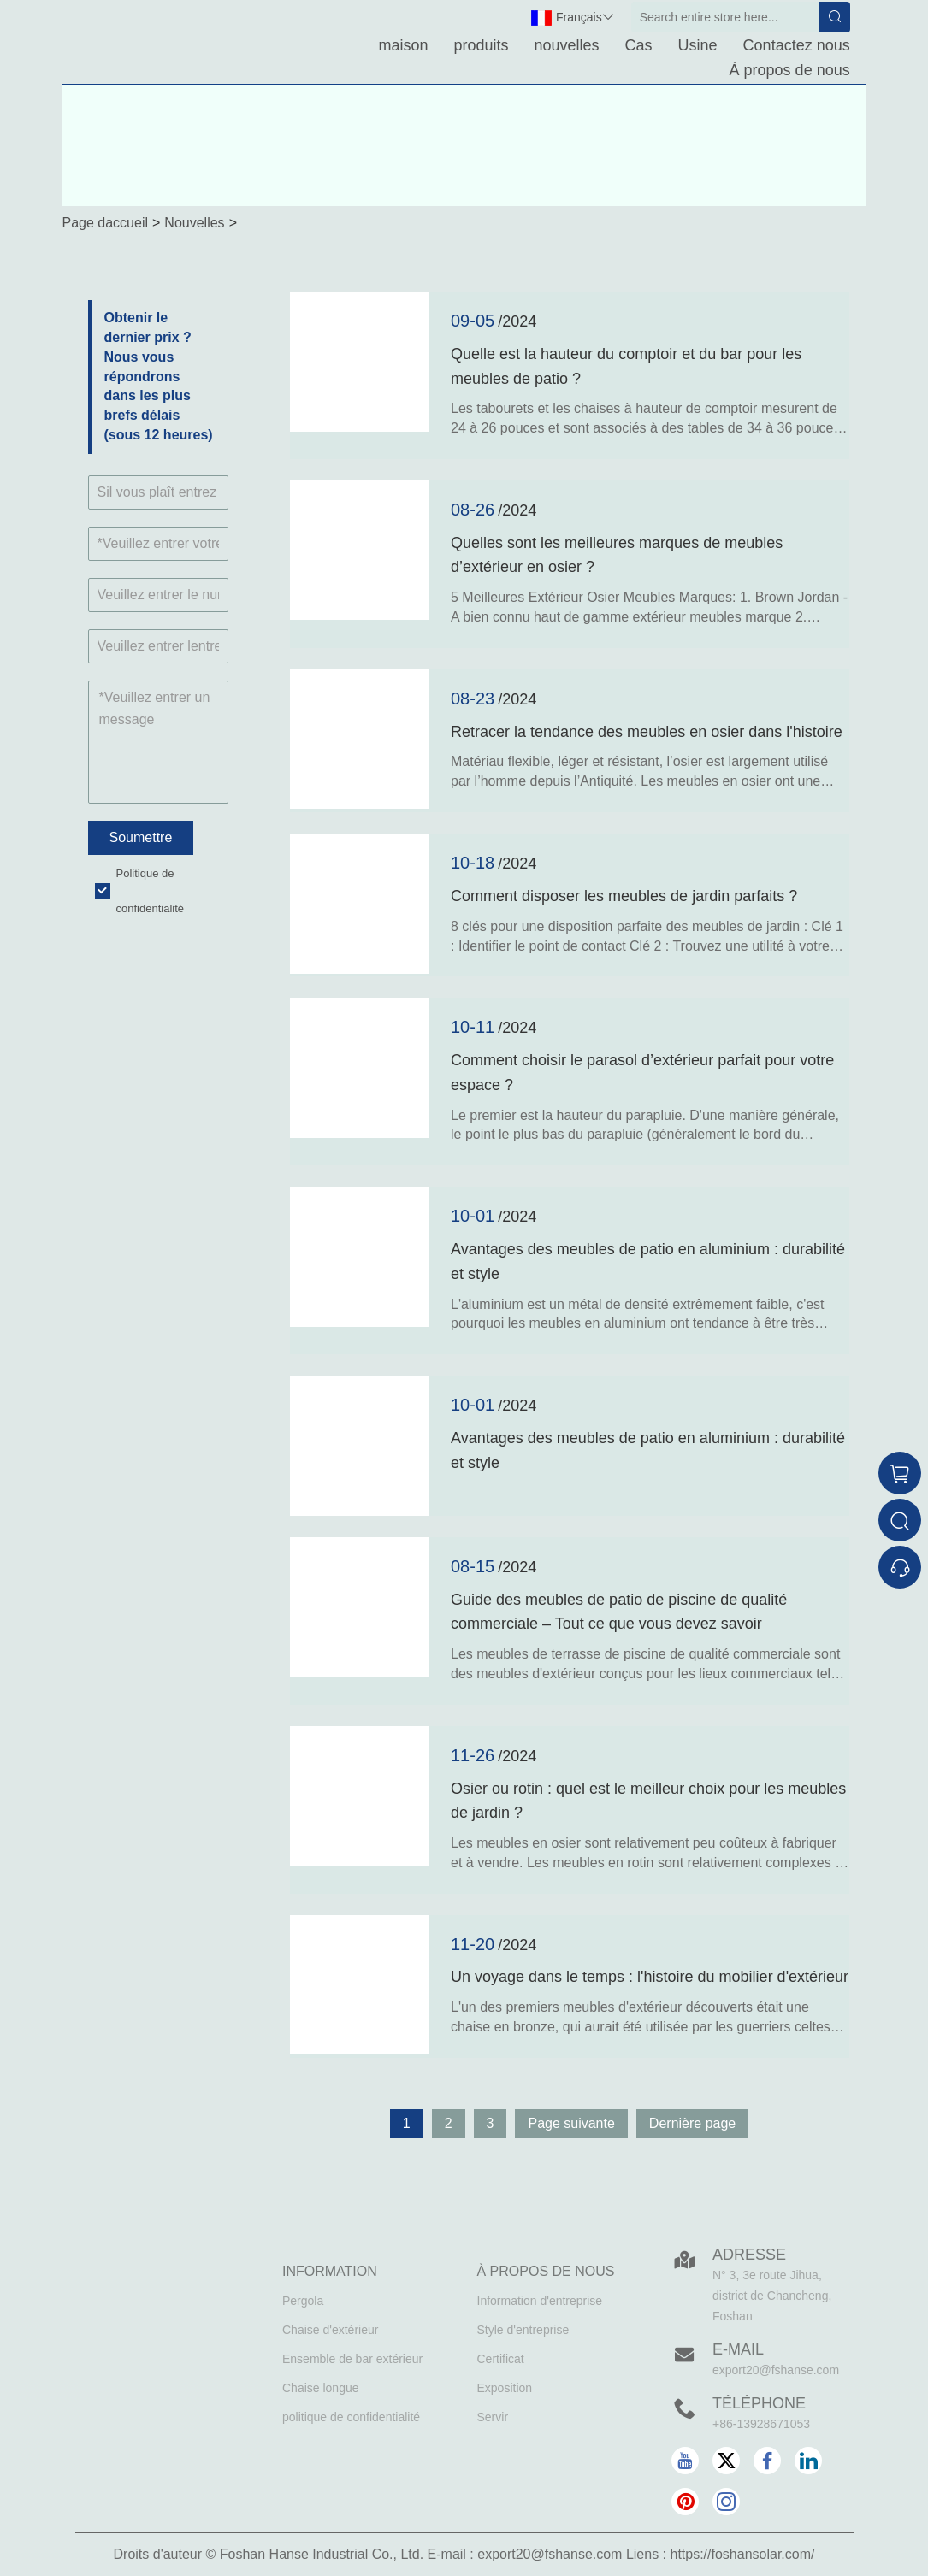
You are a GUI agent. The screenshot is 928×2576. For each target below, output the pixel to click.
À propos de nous (790, 70)
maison (403, 45)
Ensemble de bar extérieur (352, 2359)
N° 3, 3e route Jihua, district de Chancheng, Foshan (771, 2295)
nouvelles (567, 45)
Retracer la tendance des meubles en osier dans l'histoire (646, 731)
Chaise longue (320, 2388)
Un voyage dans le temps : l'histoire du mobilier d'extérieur (649, 1976)
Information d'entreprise (540, 2301)
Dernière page (692, 2123)
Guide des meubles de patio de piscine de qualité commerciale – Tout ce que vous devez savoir (619, 1612)
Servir (493, 2417)
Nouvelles (194, 222)
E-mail (738, 2349)
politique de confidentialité (351, 2417)
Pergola (302, 2301)
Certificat (500, 2359)
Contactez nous (796, 45)
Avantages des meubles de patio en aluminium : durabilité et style (648, 1261)
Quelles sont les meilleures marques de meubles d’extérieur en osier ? (617, 555)
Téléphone (759, 2403)
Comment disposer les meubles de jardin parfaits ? (624, 896)
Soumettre (141, 837)
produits (480, 45)
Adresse (749, 2254)
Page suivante (571, 2123)
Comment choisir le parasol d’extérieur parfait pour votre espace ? (642, 1072)
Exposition (505, 2388)
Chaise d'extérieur (330, 2330)
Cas (639, 45)
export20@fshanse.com (775, 2370)
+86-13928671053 (761, 2424)
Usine (698, 45)
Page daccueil (105, 222)
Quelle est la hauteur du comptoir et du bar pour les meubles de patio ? (626, 366)
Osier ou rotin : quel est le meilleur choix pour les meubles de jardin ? (648, 1801)
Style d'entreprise (523, 2330)
